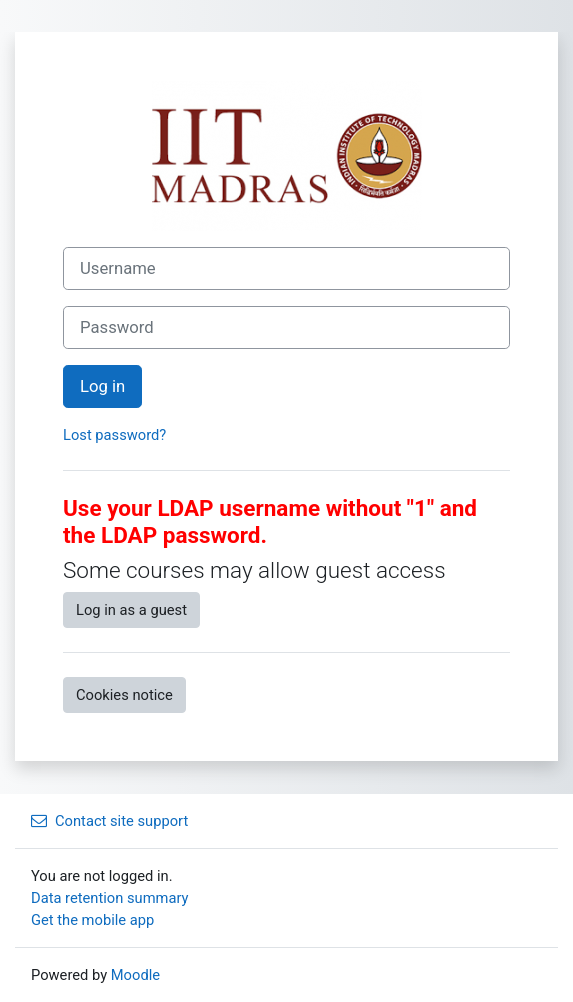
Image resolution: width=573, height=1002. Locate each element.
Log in (102, 386)
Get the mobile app (92, 920)
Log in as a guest (131, 610)
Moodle (135, 975)
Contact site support (109, 821)
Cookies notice (124, 695)
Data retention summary (110, 898)
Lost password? (114, 435)
